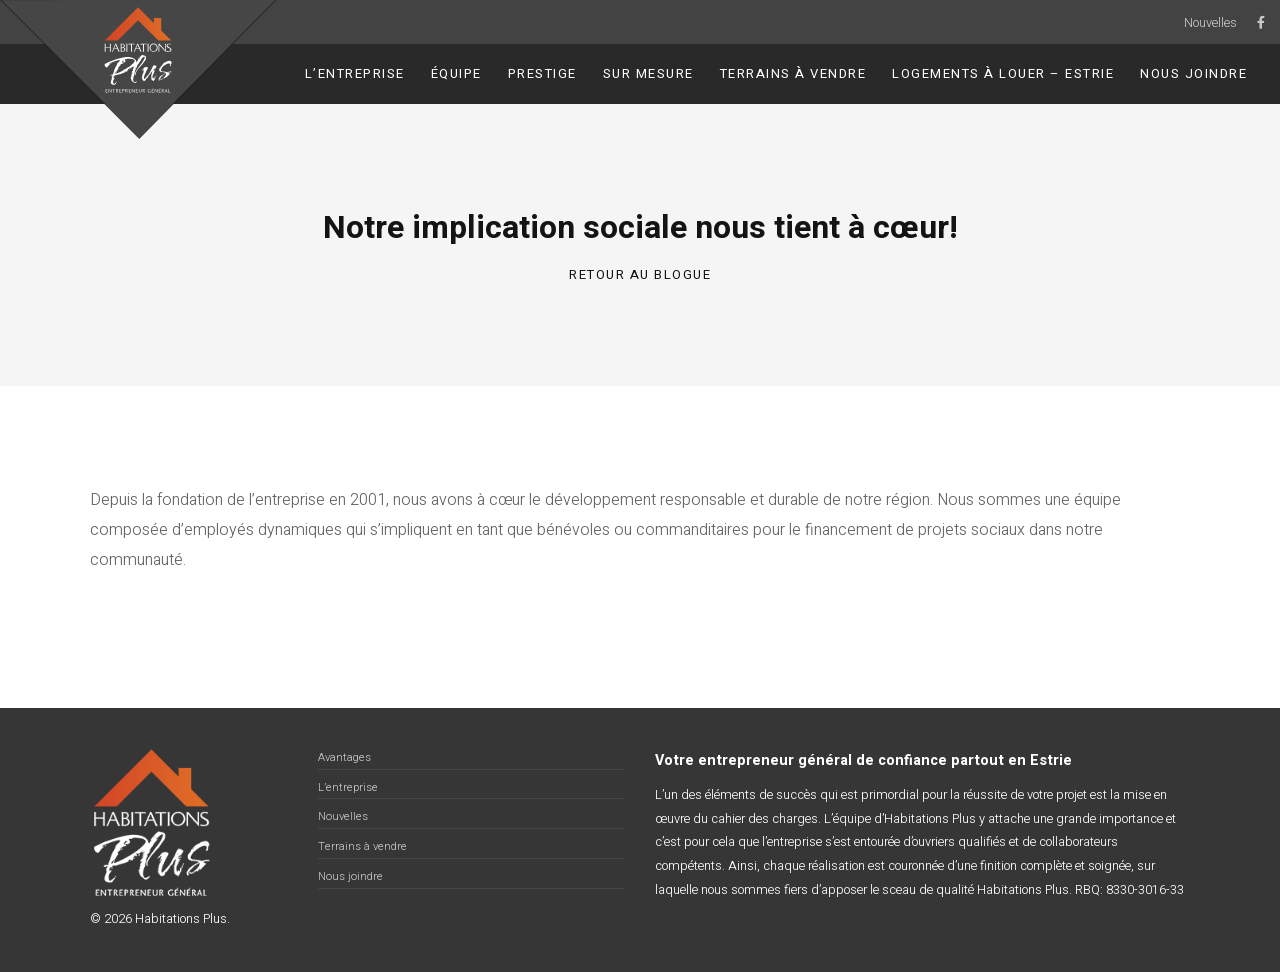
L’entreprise (355, 73)
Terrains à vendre (793, 73)
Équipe (456, 73)
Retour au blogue (640, 274)
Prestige (542, 73)
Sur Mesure (648, 73)
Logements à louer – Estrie (1003, 73)
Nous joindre (1193, 73)
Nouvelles (1210, 23)
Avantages (344, 757)
